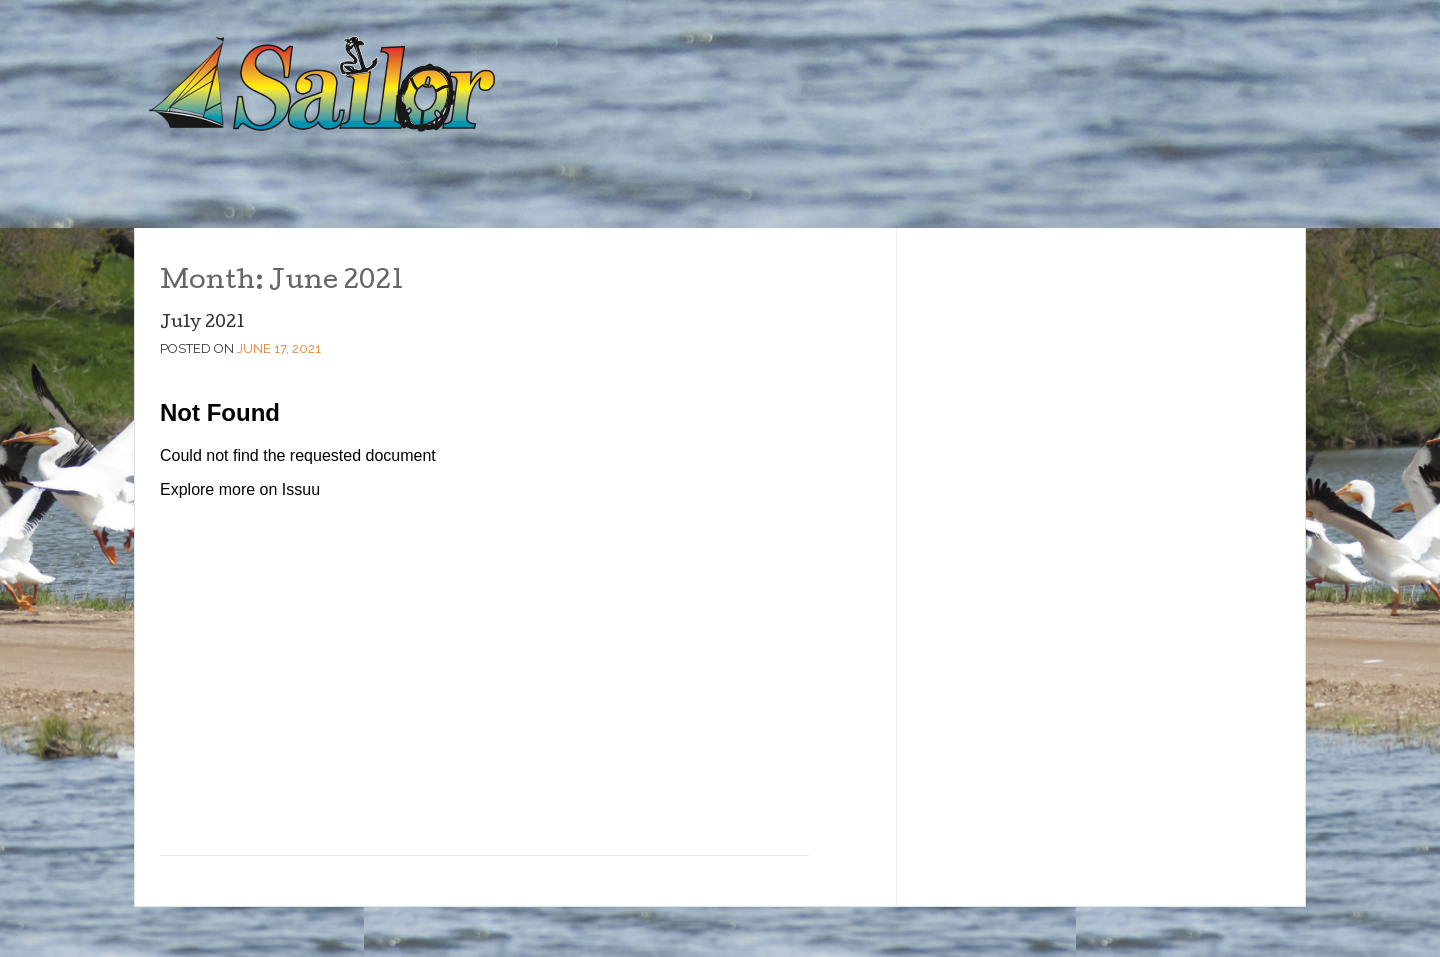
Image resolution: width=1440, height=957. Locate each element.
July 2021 (202, 323)
